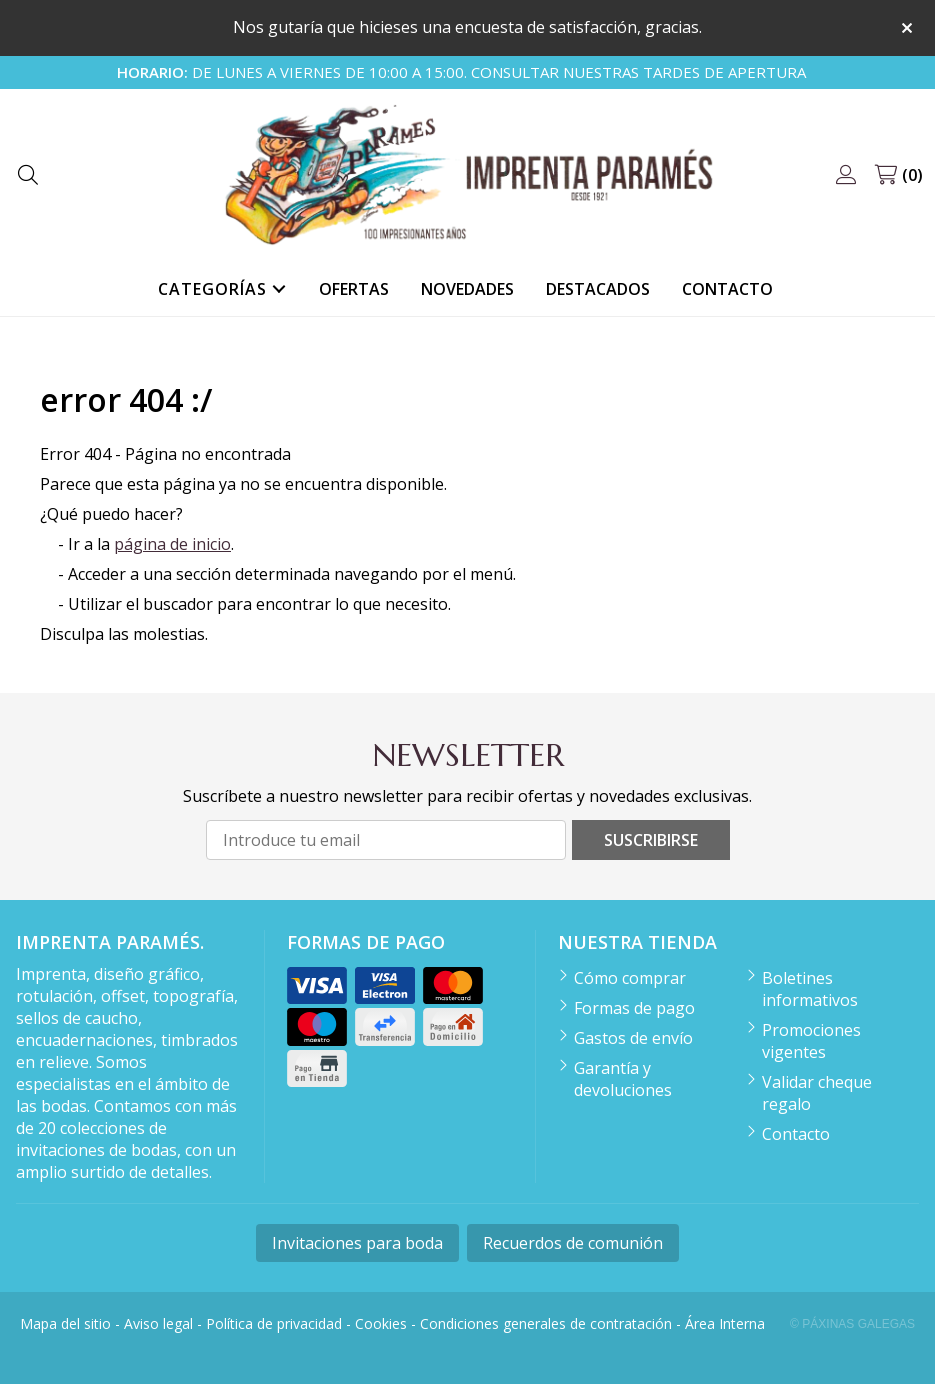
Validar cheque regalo (817, 1093)
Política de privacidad (274, 1323)
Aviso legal (158, 1323)
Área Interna (725, 1323)
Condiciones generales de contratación (546, 1323)
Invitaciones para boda (357, 1243)
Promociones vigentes (811, 1041)
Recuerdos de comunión (573, 1243)
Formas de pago (634, 1008)
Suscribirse (651, 840)
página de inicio (172, 544)
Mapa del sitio (65, 1323)
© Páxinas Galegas (852, 1324)
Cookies (381, 1323)
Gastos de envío (633, 1038)
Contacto (796, 1134)
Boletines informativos (810, 989)
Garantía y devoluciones (623, 1079)
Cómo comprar (630, 978)
